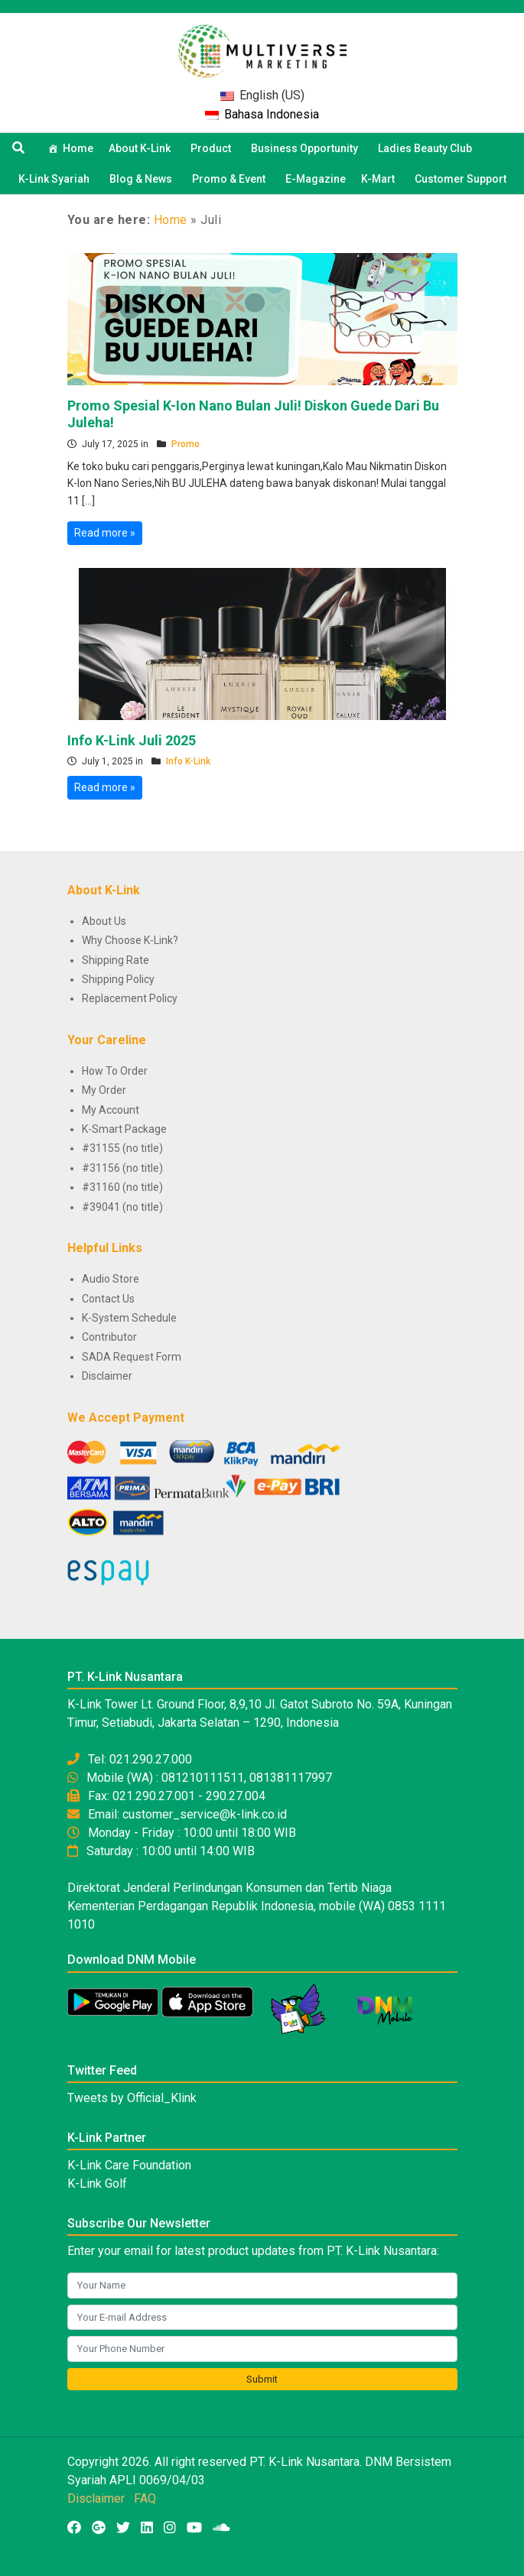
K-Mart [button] (380, 179)
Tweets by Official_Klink (132, 2098)
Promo (185, 444)
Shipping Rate (115, 960)
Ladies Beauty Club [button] (427, 148)
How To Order (115, 1071)
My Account (110, 1110)
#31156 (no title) (122, 1168)
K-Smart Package (124, 1129)
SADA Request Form (131, 1357)
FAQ (145, 2498)
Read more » (104, 533)
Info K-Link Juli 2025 (131, 740)
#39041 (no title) (122, 1207)
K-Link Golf (97, 2183)
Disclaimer (107, 1376)
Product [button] (213, 148)
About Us (104, 921)
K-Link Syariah (56, 179)
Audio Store (110, 1279)
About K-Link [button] (142, 148)
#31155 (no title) (122, 1148)
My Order (104, 1090)
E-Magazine (315, 179)
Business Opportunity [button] (307, 148)
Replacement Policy (129, 998)
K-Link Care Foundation (129, 2165)
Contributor (109, 1337)
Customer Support (460, 179)
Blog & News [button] (143, 179)
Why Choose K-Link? (130, 940)
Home (78, 148)
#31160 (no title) (122, 1187)
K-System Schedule (129, 1318)
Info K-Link (188, 761)
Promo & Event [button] (231, 179)
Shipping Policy (118, 979)
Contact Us (108, 1299)
